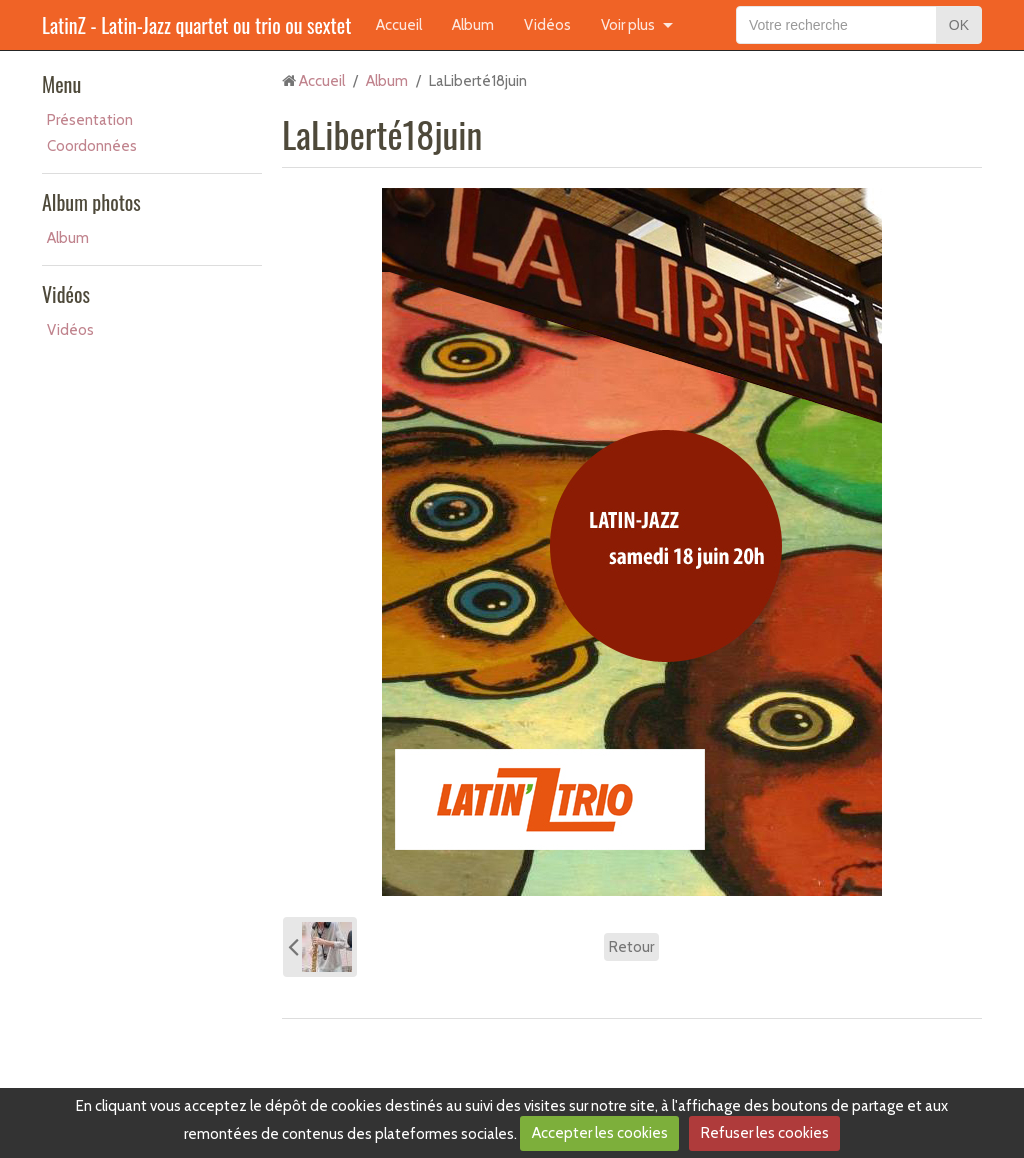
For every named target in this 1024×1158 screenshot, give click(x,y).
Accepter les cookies (600, 1133)
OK (959, 25)
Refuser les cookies (765, 1133)
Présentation (90, 120)
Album (473, 25)
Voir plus (628, 25)
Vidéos (547, 25)
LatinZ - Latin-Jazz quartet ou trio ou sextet (196, 25)
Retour (631, 947)
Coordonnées (92, 146)
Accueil (399, 25)
